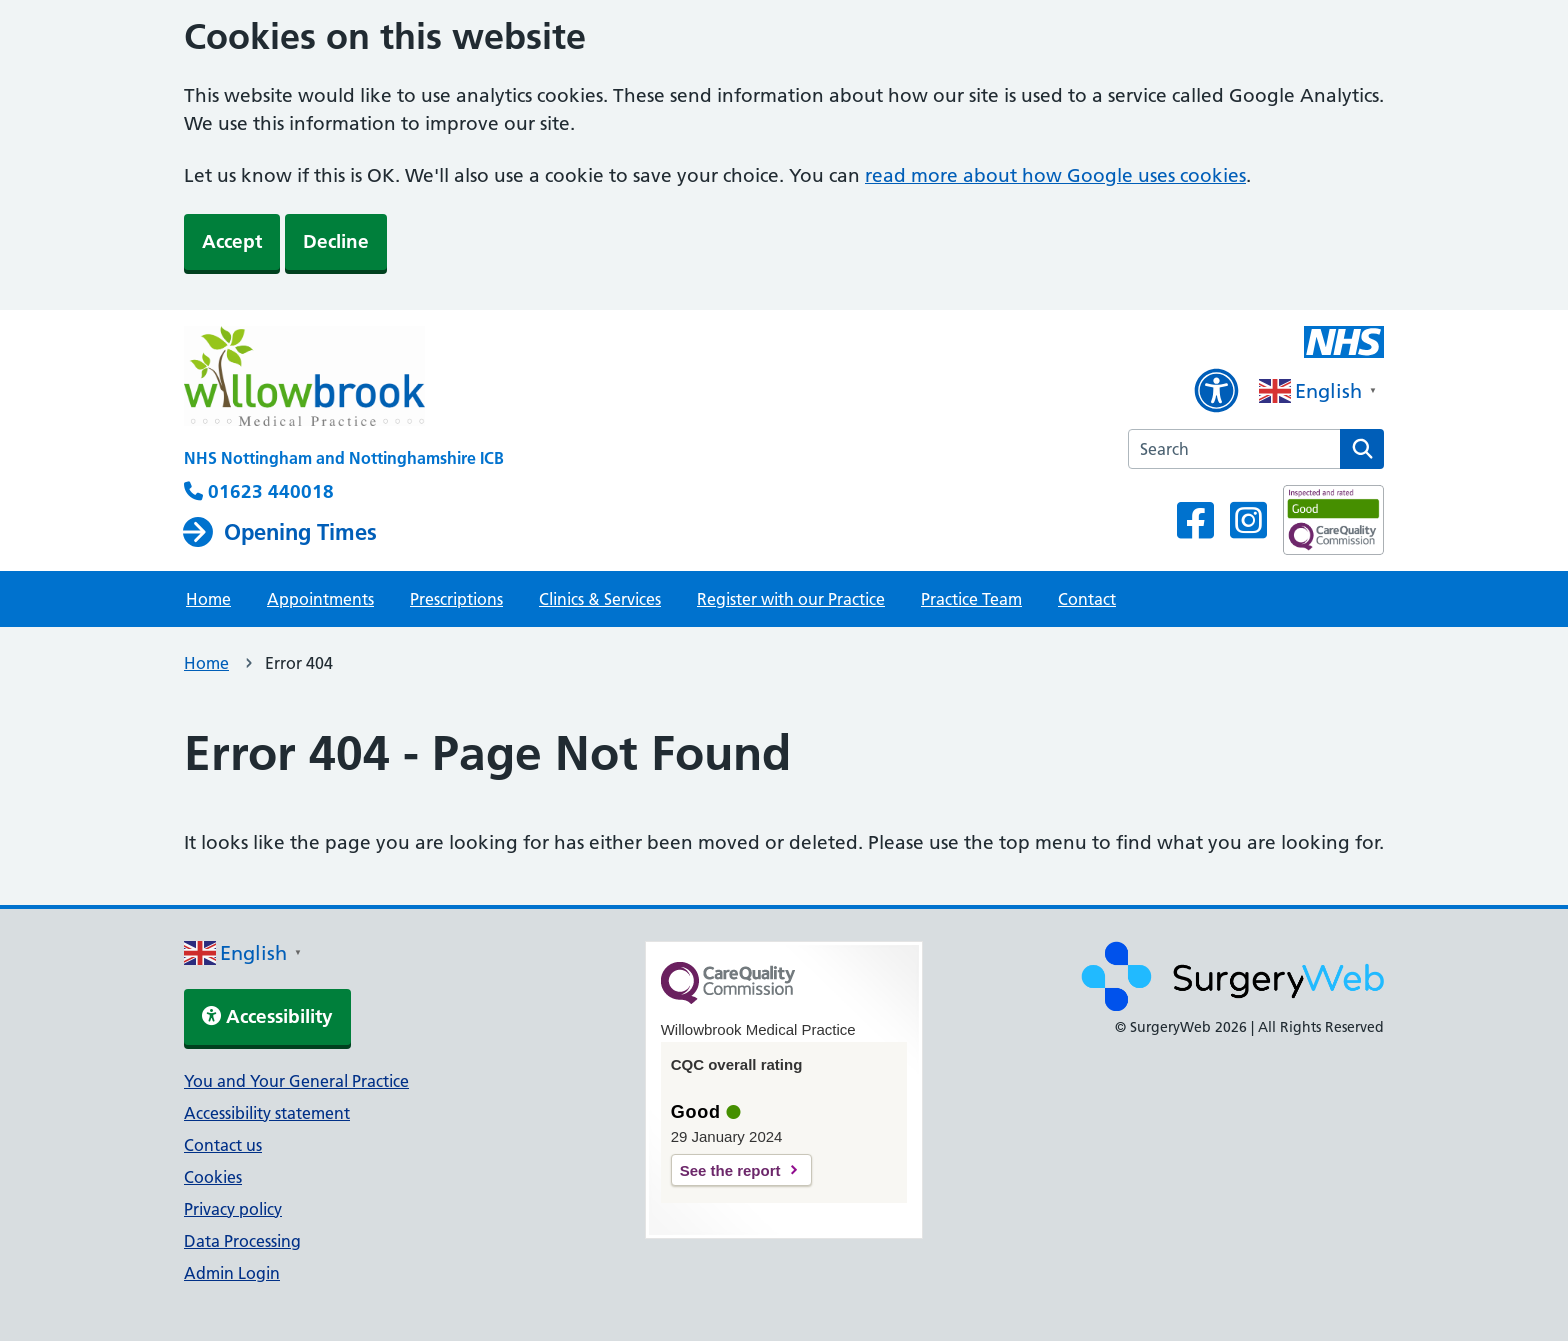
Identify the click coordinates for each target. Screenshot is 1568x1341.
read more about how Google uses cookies (1055, 175)
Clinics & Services (600, 599)
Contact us (223, 1145)
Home (208, 599)
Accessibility (267, 1016)
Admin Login (232, 1273)
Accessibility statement (267, 1113)
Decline (336, 241)
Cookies (213, 1177)
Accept (232, 241)
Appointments (320, 599)
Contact (1087, 599)
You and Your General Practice (296, 1081)
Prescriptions (456, 599)
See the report (730, 1170)
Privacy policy (233, 1209)
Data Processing (242, 1241)
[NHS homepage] (344, 378)
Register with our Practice (791, 599)
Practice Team (971, 599)
